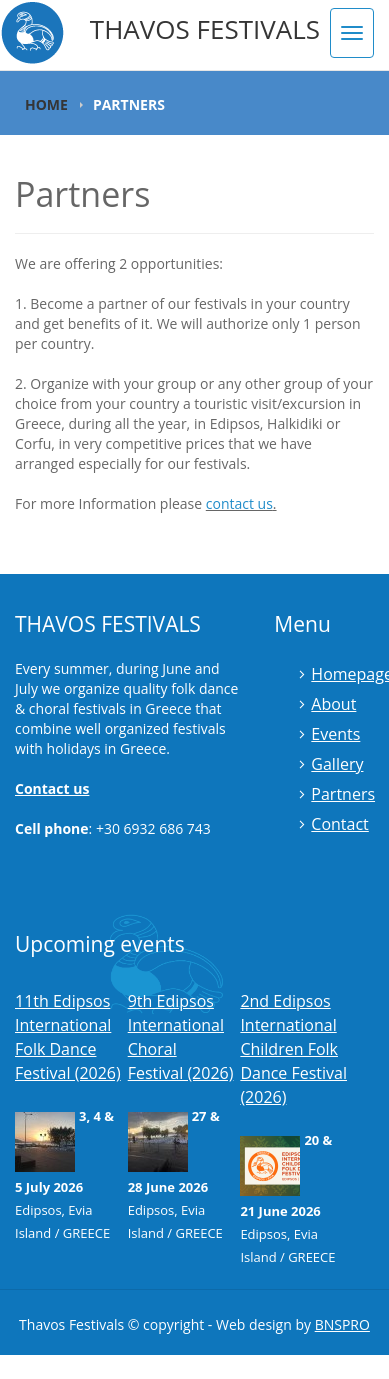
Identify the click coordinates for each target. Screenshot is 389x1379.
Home (46, 104)
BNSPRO (342, 1324)
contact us (239, 503)
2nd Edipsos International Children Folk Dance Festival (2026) (293, 1049)
